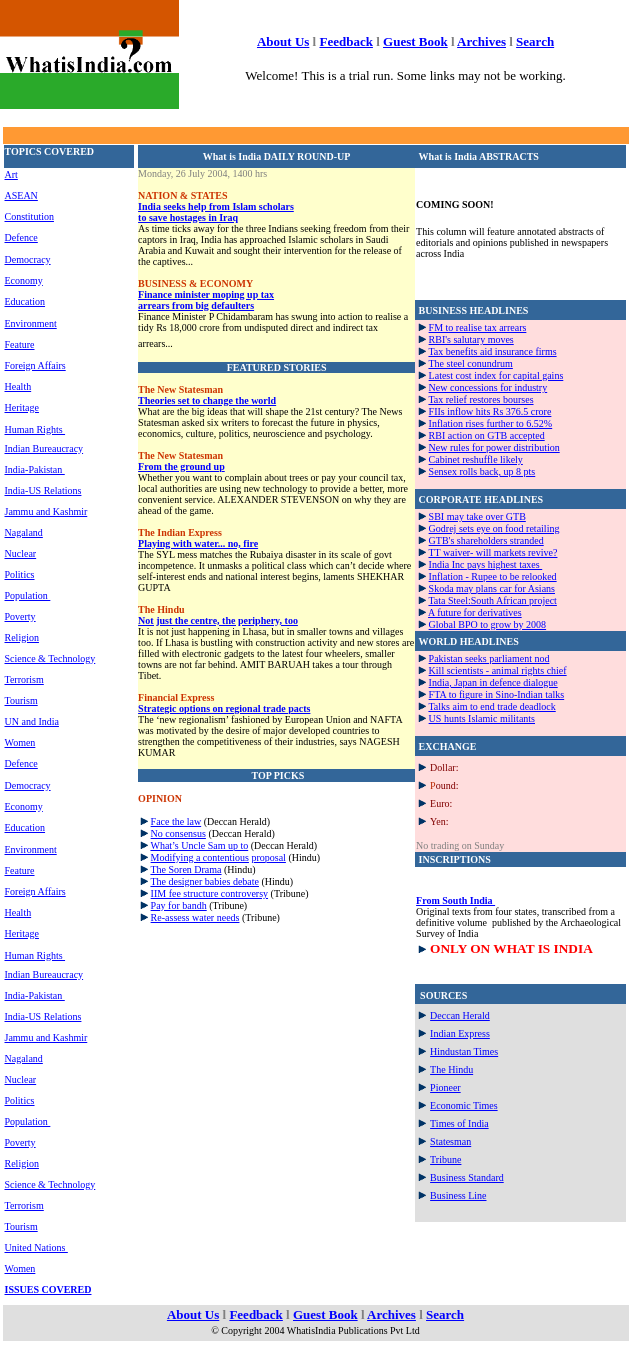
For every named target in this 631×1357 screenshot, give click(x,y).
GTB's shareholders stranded (486, 540)
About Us (283, 41)
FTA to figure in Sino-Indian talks (497, 694)
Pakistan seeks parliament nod (489, 658)
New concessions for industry (488, 387)
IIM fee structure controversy (209, 893)
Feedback (345, 41)
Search (535, 41)
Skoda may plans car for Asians (492, 588)
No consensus (178, 833)
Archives (481, 41)
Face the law (176, 821)
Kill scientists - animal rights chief (498, 670)
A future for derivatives (475, 612)
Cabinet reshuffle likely (476, 459)
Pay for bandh (179, 905)
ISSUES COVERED (48, 1289)
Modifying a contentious (200, 857)
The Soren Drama (185, 869)
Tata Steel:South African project (492, 600)
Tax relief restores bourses (480, 399)
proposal (268, 857)
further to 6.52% (519, 423)
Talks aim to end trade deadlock (491, 706)
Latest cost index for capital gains (496, 375)
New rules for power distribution (494, 447)
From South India (455, 900)
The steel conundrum (470, 363)
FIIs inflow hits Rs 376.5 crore (490, 411)
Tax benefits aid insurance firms (492, 351)
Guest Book (415, 41)
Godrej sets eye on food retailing (494, 528)
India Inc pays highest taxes (486, 564)
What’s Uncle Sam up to (199, 845)
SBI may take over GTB (477, 516)
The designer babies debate (204, 881)
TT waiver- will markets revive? (492, 552)
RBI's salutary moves (471, 339)
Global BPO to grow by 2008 (488, 624)
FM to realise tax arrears (478, 327)
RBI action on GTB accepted (487, 435)
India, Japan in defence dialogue (493, 682)
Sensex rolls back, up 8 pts (482, 471)
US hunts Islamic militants (482, 718)
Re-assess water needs (195, 917)
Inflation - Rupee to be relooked (493, 576)
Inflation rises (458, 423)
